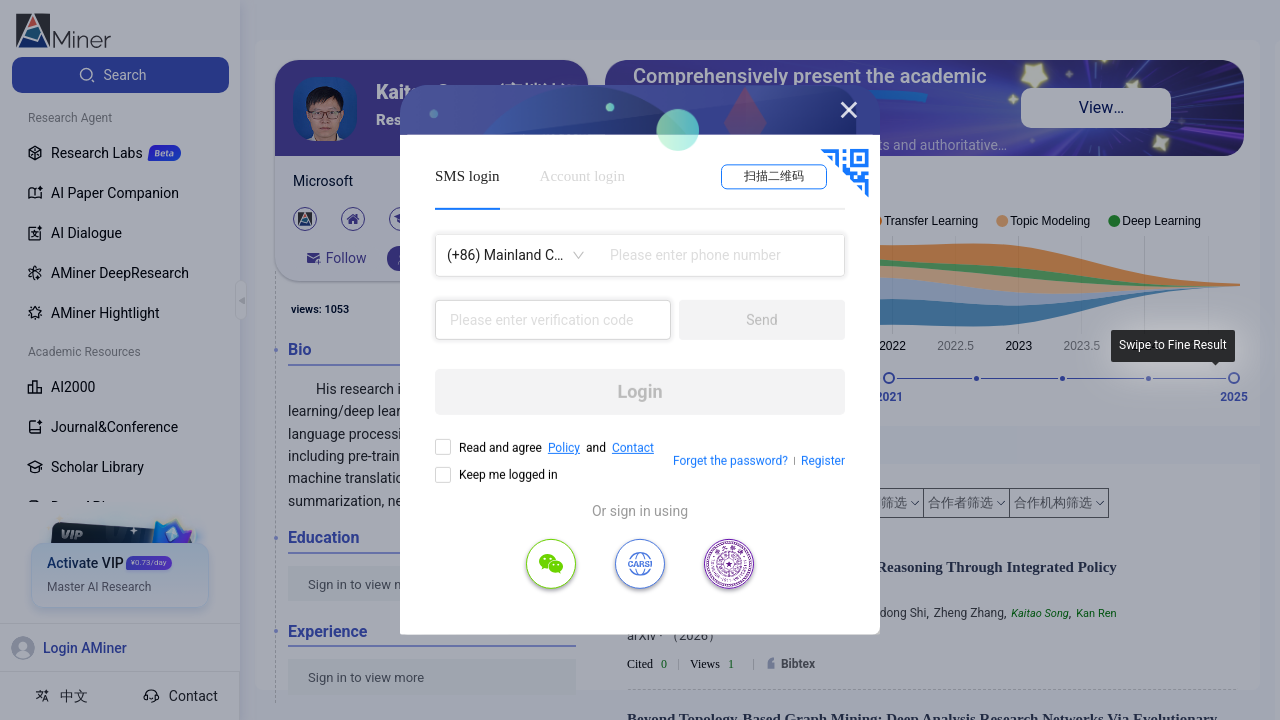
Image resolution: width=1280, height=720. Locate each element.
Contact (633, 448)
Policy (564, 448)
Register (823, 461)
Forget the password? (730, 461)
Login (639, 391)
